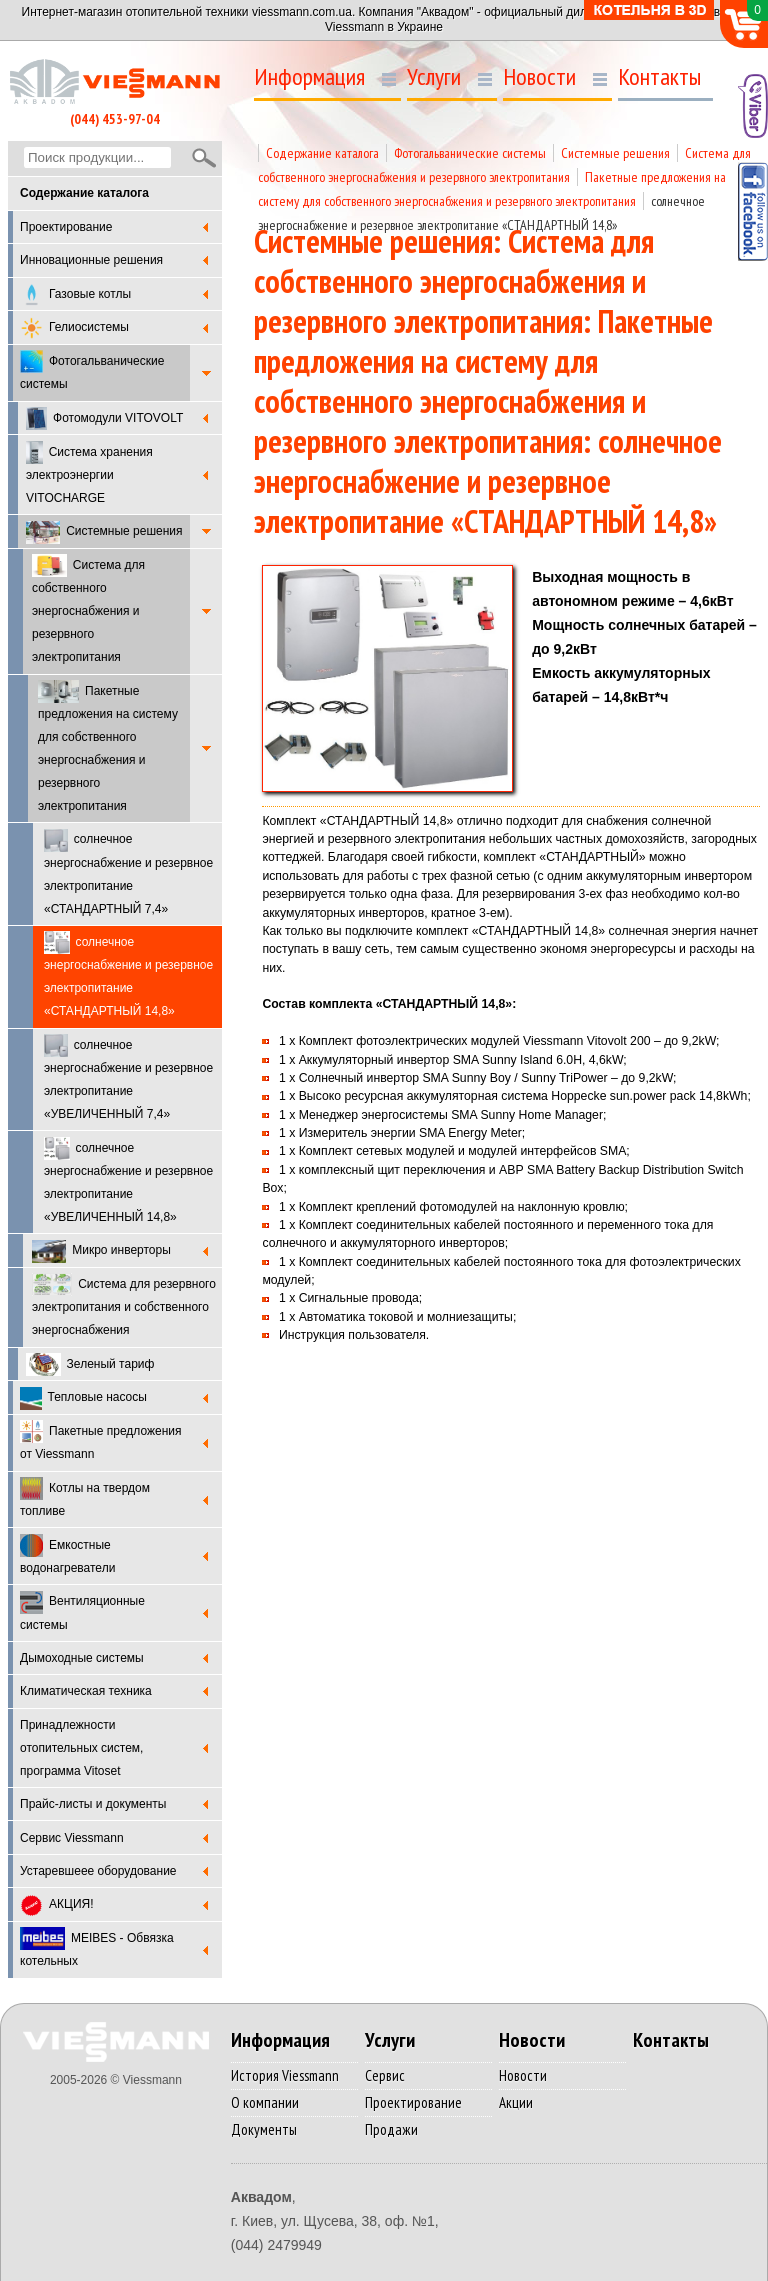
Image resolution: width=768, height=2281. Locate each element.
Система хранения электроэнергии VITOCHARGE (89, 473)
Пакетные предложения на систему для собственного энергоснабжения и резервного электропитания (108, 746)
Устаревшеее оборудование (98, 1871)
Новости (539, 77)
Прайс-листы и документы (93, 1804)
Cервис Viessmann (72, 1838)
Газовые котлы (75, 294)
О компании (265, 2102)
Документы (264, 2129)
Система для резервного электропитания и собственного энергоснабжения (124, 1305)
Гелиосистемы (74, 328)
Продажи (391, 2129)
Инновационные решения (91, 260)
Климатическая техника (86, 1691)
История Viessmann (285, 2075)
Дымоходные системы (82, 1658)
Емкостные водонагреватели (67, 1554)
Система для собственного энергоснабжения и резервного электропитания (88, 609)
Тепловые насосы (83, 1398)
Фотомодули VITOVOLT (104, 418)
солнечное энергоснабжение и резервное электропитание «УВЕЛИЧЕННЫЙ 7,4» (128, 1077)
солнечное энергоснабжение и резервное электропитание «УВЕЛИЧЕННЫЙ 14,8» (128, 1180)
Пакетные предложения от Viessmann (101, 1440)
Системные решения (104, 532)
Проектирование (66, 227)
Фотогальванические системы (92, 370)
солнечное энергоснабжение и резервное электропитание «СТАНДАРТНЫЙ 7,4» (128, 872)
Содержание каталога (322, 153)
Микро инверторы (101, 1251)
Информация (309, 77)
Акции (516, 2102)
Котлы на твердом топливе (85, 1497)
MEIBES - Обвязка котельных (97, 1947)
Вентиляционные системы (82, 1611)
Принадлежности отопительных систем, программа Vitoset (81, 1748)
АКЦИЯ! (57, 1905)
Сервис (385, 2075)
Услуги (434, 77)
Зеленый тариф (90, 1364)
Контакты (659, 77)
